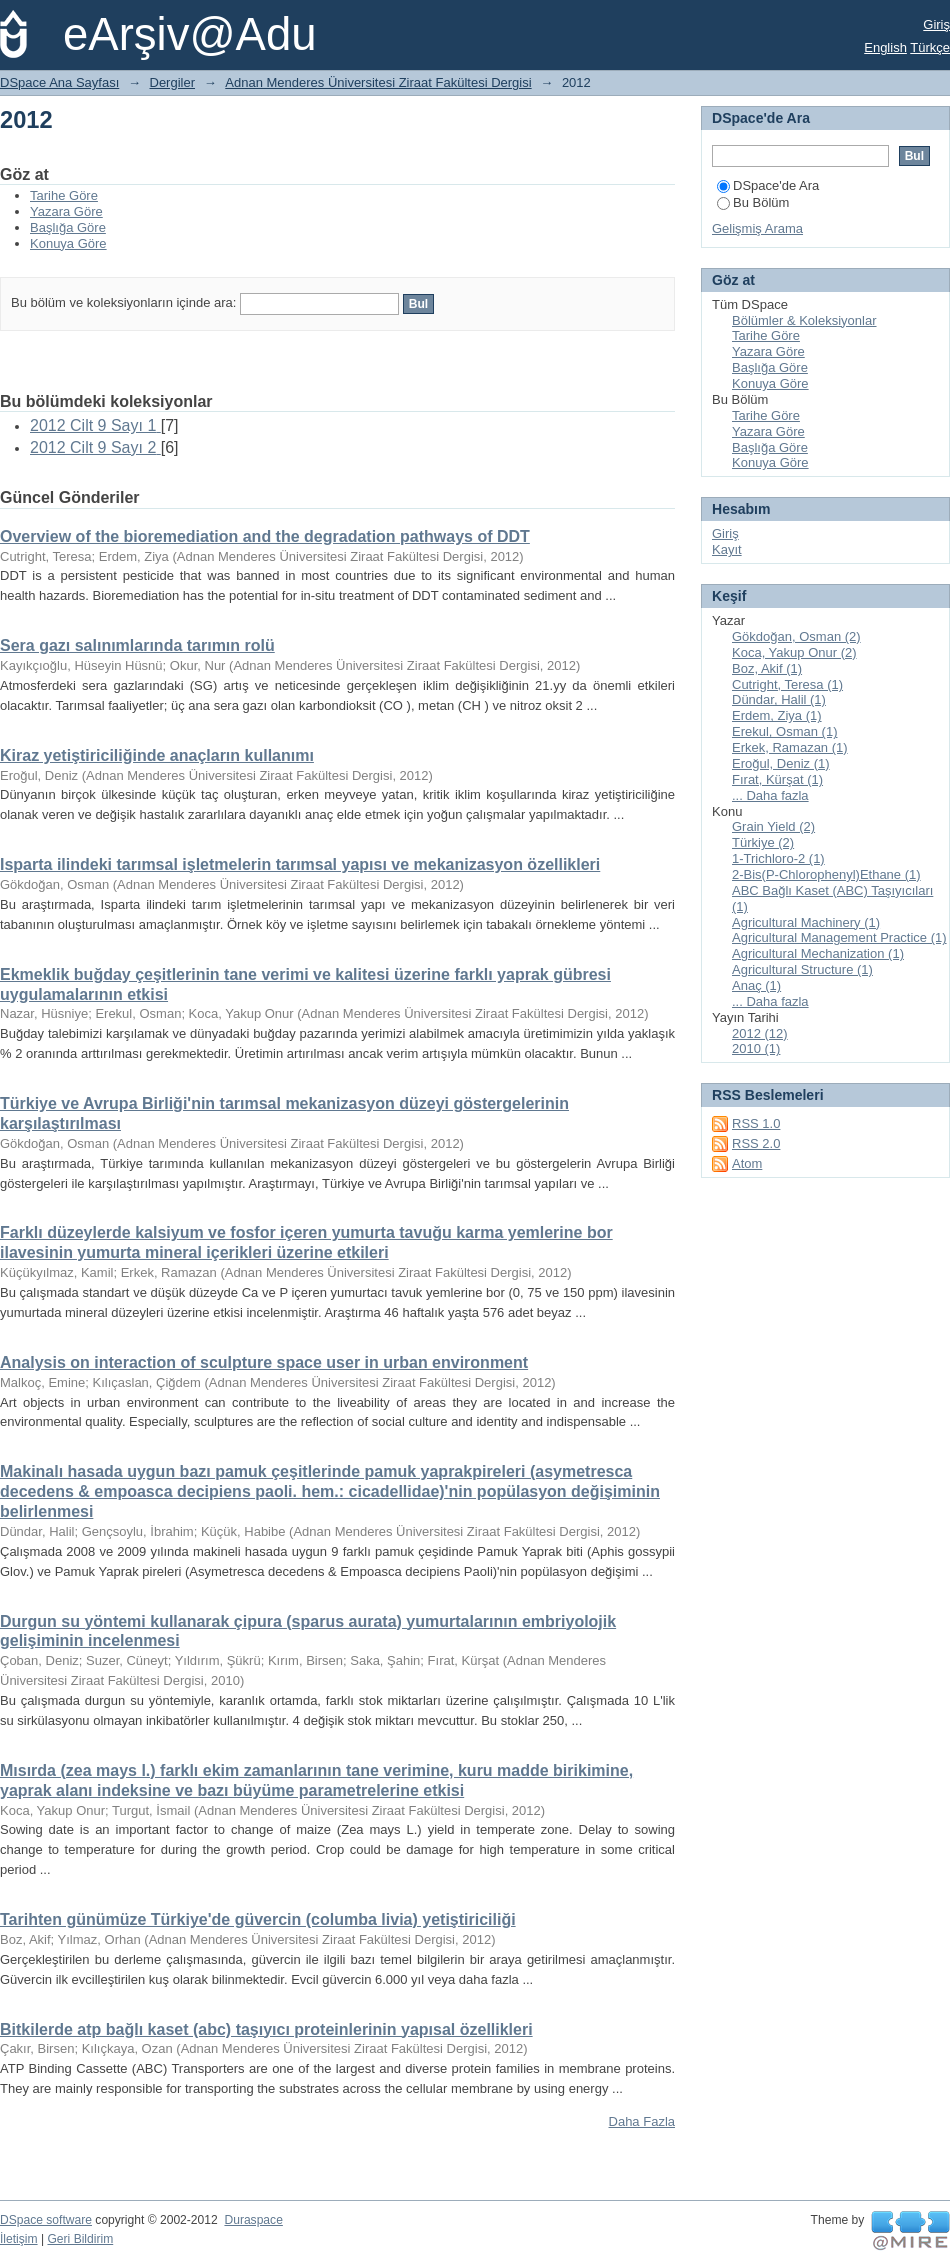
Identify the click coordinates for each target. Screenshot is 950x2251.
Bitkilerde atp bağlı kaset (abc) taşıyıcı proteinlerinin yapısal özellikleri (266, 2029)
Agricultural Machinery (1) (806, 922)
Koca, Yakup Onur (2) (794, 652)
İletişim (19, 2239)
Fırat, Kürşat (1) (777, 779)
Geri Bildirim (80, 2239)
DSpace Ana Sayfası (59, 82)
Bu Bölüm (753, 202)
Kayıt (727, 549)
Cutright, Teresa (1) (787, 684)
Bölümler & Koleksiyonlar (804, 320)
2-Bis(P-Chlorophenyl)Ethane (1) (826, 874)
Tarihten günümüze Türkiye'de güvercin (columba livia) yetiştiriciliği (258, 1919)
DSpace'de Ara (768, 185)
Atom (747, 1163)
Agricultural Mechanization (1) (818, 953)
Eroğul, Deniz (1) (781, 763)
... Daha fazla (770, 795)
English (885, 47)
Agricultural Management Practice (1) (839, 937)
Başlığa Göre (68, 227)
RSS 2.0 (756, 1143)
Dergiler (173, 82)
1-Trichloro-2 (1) (778, 858)
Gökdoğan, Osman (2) (796, 636)
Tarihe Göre (64, 195)
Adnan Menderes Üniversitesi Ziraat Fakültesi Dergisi (378, 82)
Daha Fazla (642, 2121)
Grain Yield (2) (773, 826)
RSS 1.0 (756, 1123)
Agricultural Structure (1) (802, 969)
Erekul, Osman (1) (784, 731)
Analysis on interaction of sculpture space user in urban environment (264, 1362)
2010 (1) (756, 1048)
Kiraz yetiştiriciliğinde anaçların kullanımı (157, 755)
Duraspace (253, 2220)
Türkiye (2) (763, 842)
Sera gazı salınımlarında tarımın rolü (137, 645)
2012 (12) (760, 1033)
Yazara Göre (66, 211)
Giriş (936, 24)
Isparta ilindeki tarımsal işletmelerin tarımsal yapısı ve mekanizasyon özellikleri (300, 864)
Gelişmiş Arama (757, 228)
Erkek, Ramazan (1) (790, 747)
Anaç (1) (756, 985)
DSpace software (46, 2220)
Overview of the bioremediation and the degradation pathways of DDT (265, 536)
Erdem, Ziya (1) (777, 715)
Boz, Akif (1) (767, 668)
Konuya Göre (68, 243)
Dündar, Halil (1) (779, 699)
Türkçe (930, 47)
